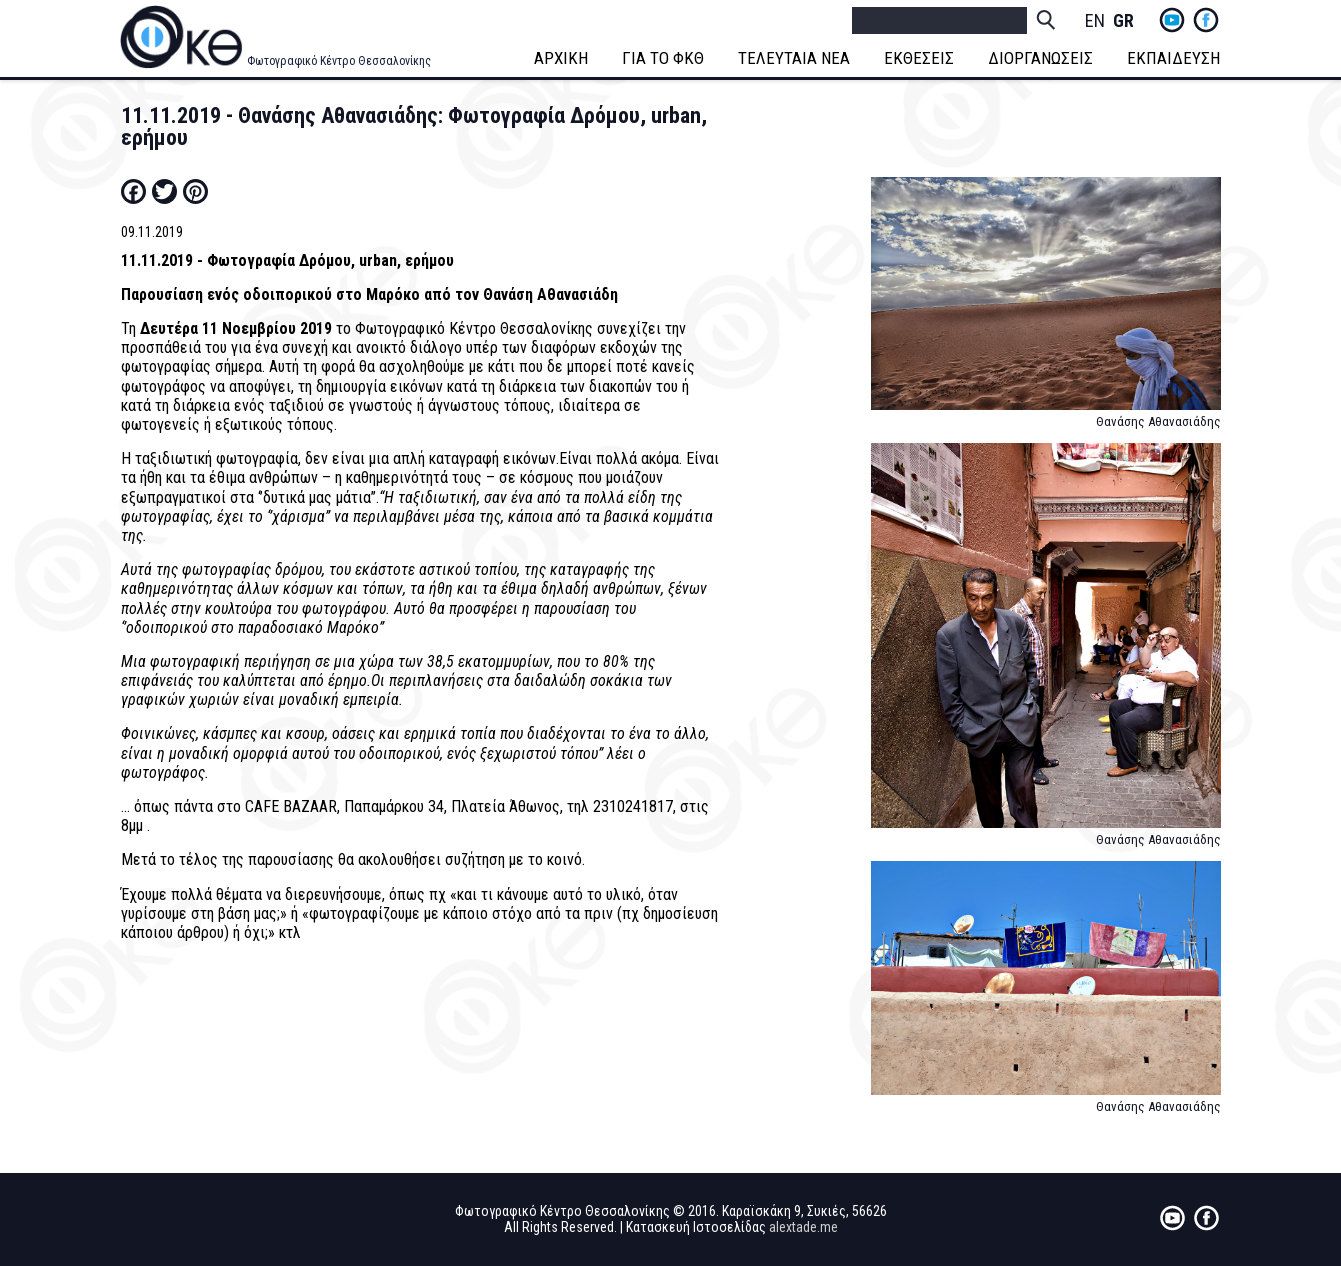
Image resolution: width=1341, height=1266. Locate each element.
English (1095, 21)
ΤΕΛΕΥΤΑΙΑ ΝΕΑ (795, 58)
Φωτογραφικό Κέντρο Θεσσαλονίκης (339, 61)
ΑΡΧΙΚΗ (562, 58)
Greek (1123, 21)
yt (1172, 20)
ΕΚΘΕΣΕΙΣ (920, 58)
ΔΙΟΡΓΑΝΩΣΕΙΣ (1041, 58)
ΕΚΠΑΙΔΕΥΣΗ (1174, 58)
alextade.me (803, 1227)
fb (1206, 20)
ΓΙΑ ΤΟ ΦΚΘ (664, 58)
